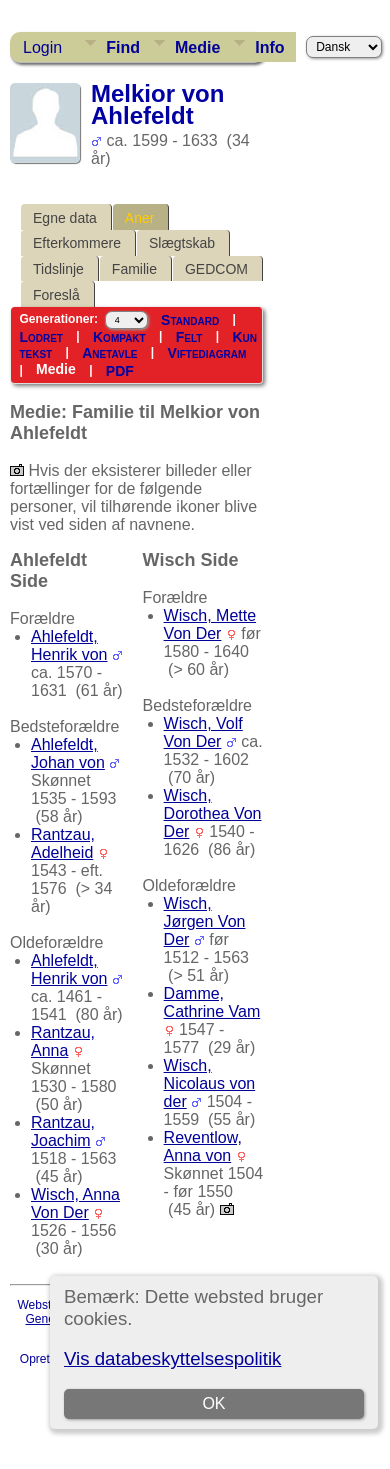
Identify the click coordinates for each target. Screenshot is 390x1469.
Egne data (65, 218)
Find (123, 47)
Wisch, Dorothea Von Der (213, 813)
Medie (197, 47)
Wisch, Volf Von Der (203, 732)
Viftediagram (207, 353)
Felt (189, 337)
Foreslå (56, 295)
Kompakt (119, 337)
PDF (120, 371)
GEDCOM (216, 269)
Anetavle (109, 353)
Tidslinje (58, 269)
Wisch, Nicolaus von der (210, 1083)
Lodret (41, 337)
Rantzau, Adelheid (63, 843)
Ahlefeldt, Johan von (68, 753)
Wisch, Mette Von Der (210, 624)
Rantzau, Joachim (63, 1131)
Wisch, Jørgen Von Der (205, 921)
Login (42, 47)
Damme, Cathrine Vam (212, 1002)
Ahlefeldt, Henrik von (69, 645)
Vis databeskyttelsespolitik (172, 1358)
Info (269, 47)
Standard (190, 320)
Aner (140, 218)
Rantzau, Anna (63, 1041)
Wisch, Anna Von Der (75, 1203)
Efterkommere (77, 243)
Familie (134, 269)
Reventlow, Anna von (203, 1146)
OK (214, 1403)
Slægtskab (182, 243)
